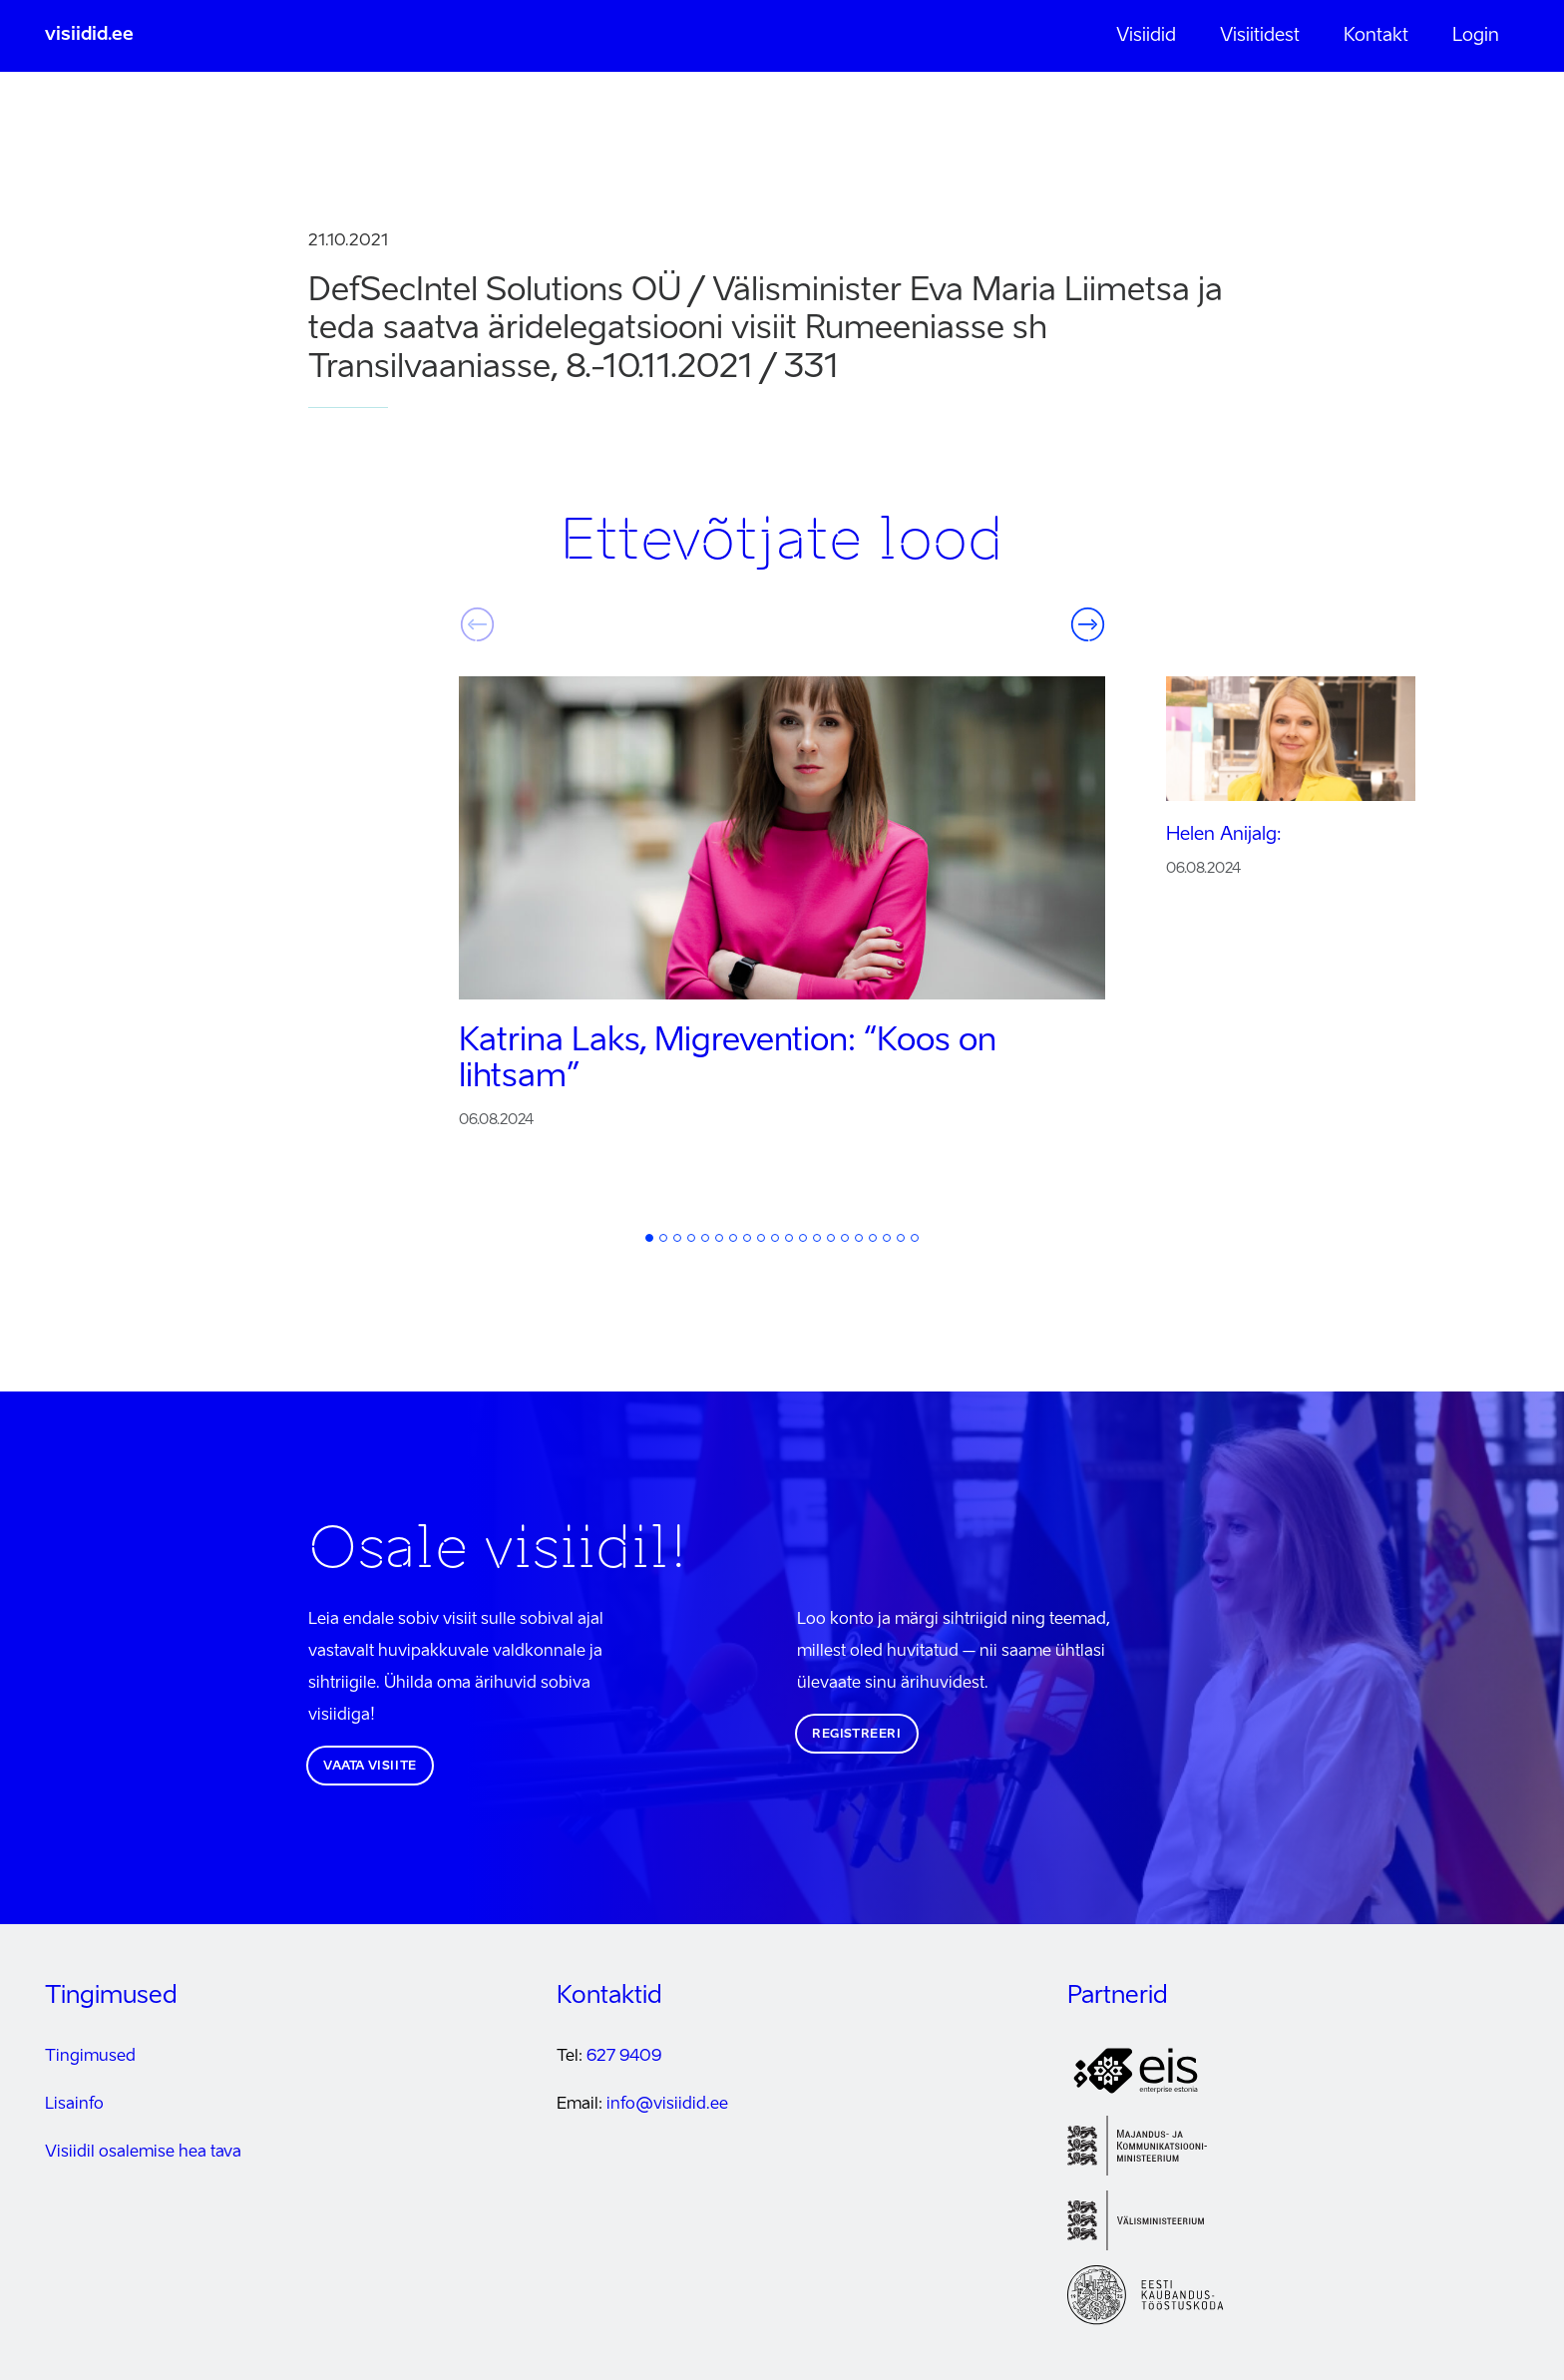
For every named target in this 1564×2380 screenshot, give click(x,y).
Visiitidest (1260, 36)
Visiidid (1146, 36)
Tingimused (90, 2057)
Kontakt (1376, 36)
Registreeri (857, 1735)
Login (1475, 36)
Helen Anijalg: (1224, 835)
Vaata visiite (370, 1767)
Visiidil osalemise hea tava (143, 2153)
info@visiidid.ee (667, 2105)
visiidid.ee (89, 35)
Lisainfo (74, 2105)
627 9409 (623, 2057)
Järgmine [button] (1087, 624)
